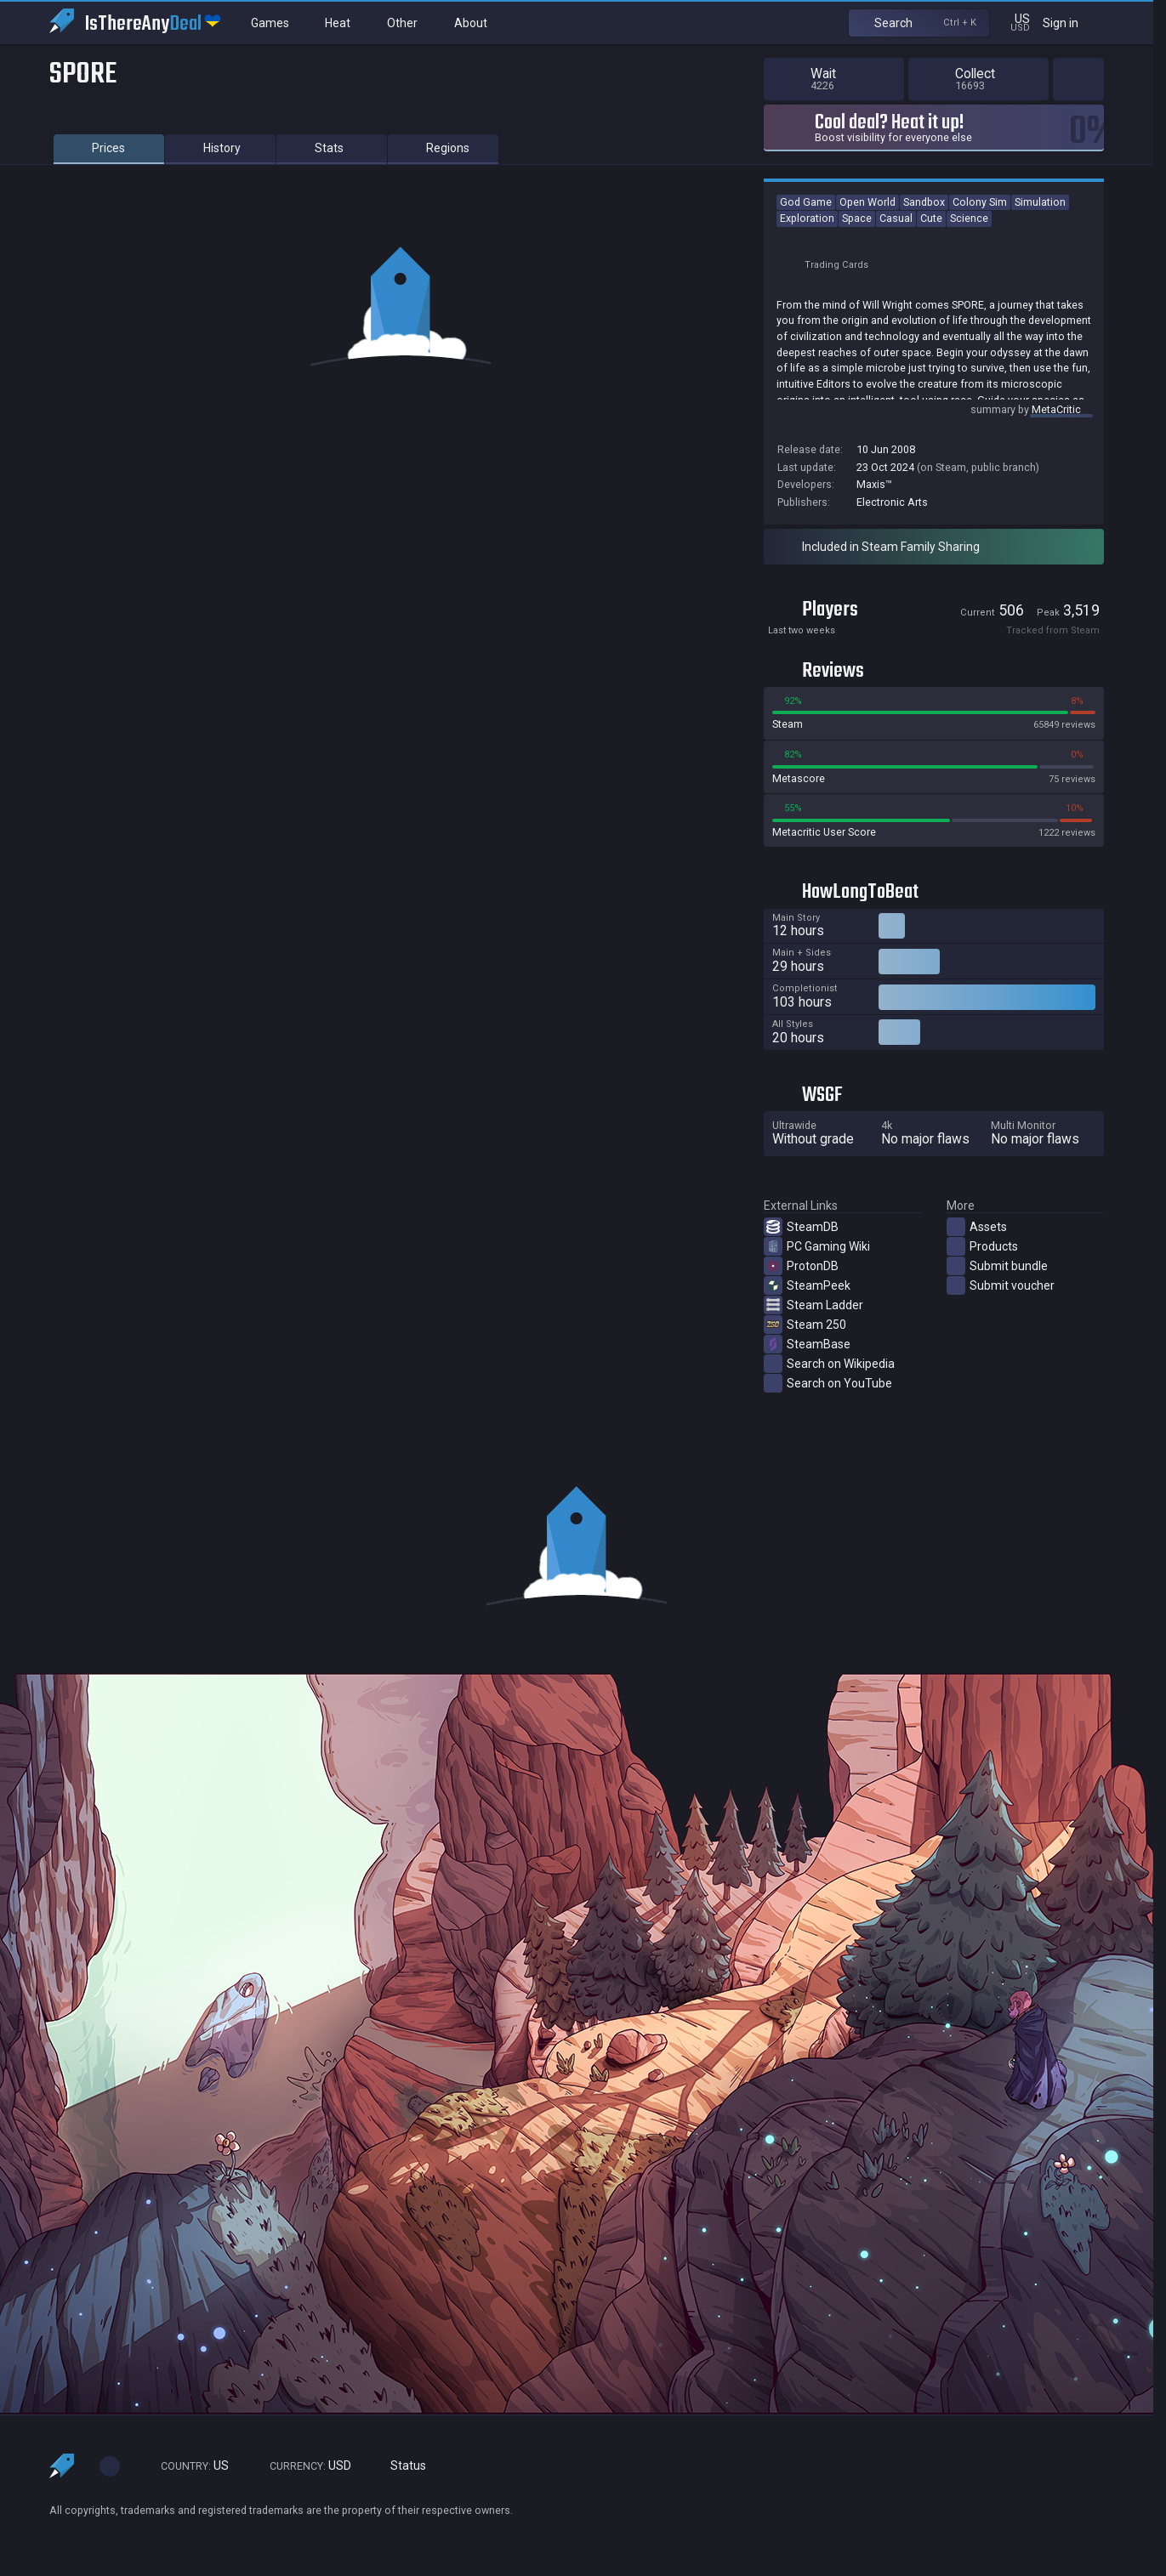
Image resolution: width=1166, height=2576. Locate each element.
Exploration (807, 218)
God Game (806, 202)
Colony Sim (980, 202)
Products (982, 1246)
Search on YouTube (828, 1383)
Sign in (1071, 22)
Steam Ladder (813, 1305)
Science (969, 218)
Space (857, 218)
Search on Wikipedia (829, 1363)
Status (401, 2466)
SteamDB (801, 1226)
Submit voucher (1001, 1285)
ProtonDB (801, 1266)
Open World (867, 202)
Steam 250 (805, 1324)
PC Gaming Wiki (817, 1246)
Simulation (1040, 202)
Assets (977, 1226)
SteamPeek (807, 1285)
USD (302, 2466)
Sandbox (924, 202)
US (187, 2466)
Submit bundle (997, 1266)
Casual (896, 218)
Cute (931, 218)
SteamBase (807, 1344)
